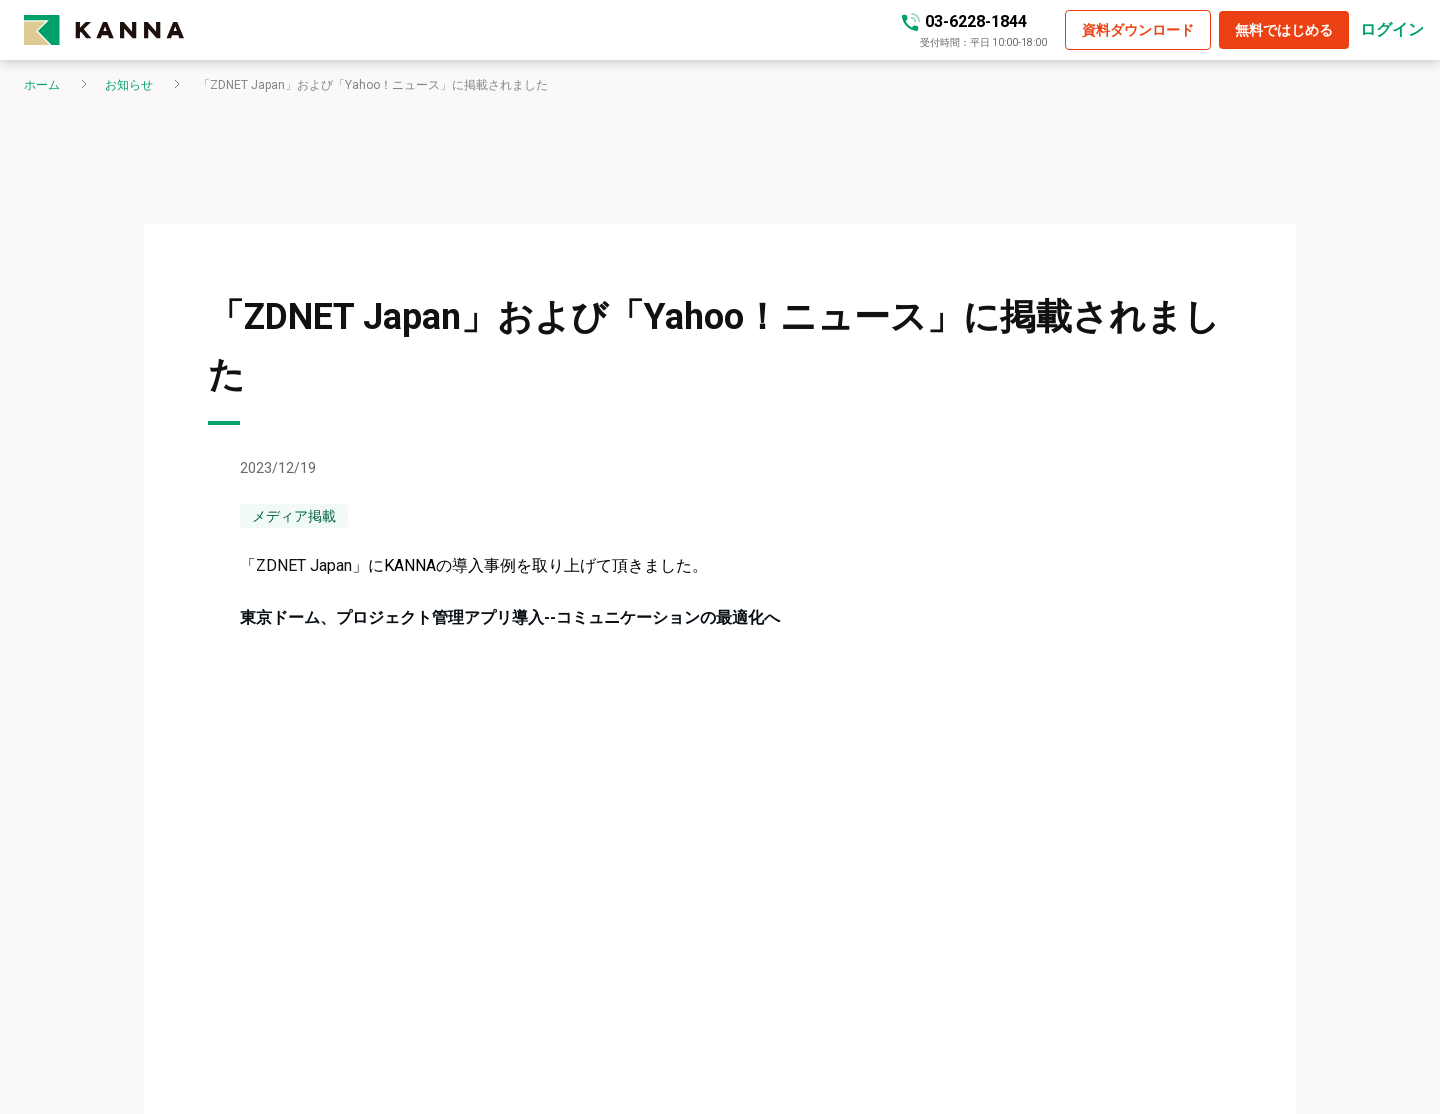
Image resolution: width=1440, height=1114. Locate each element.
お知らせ (129, 85)
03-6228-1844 (976, 21)
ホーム (42, 85)
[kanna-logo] (104, 30)
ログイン (1392, 30)
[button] (1138, 30)
